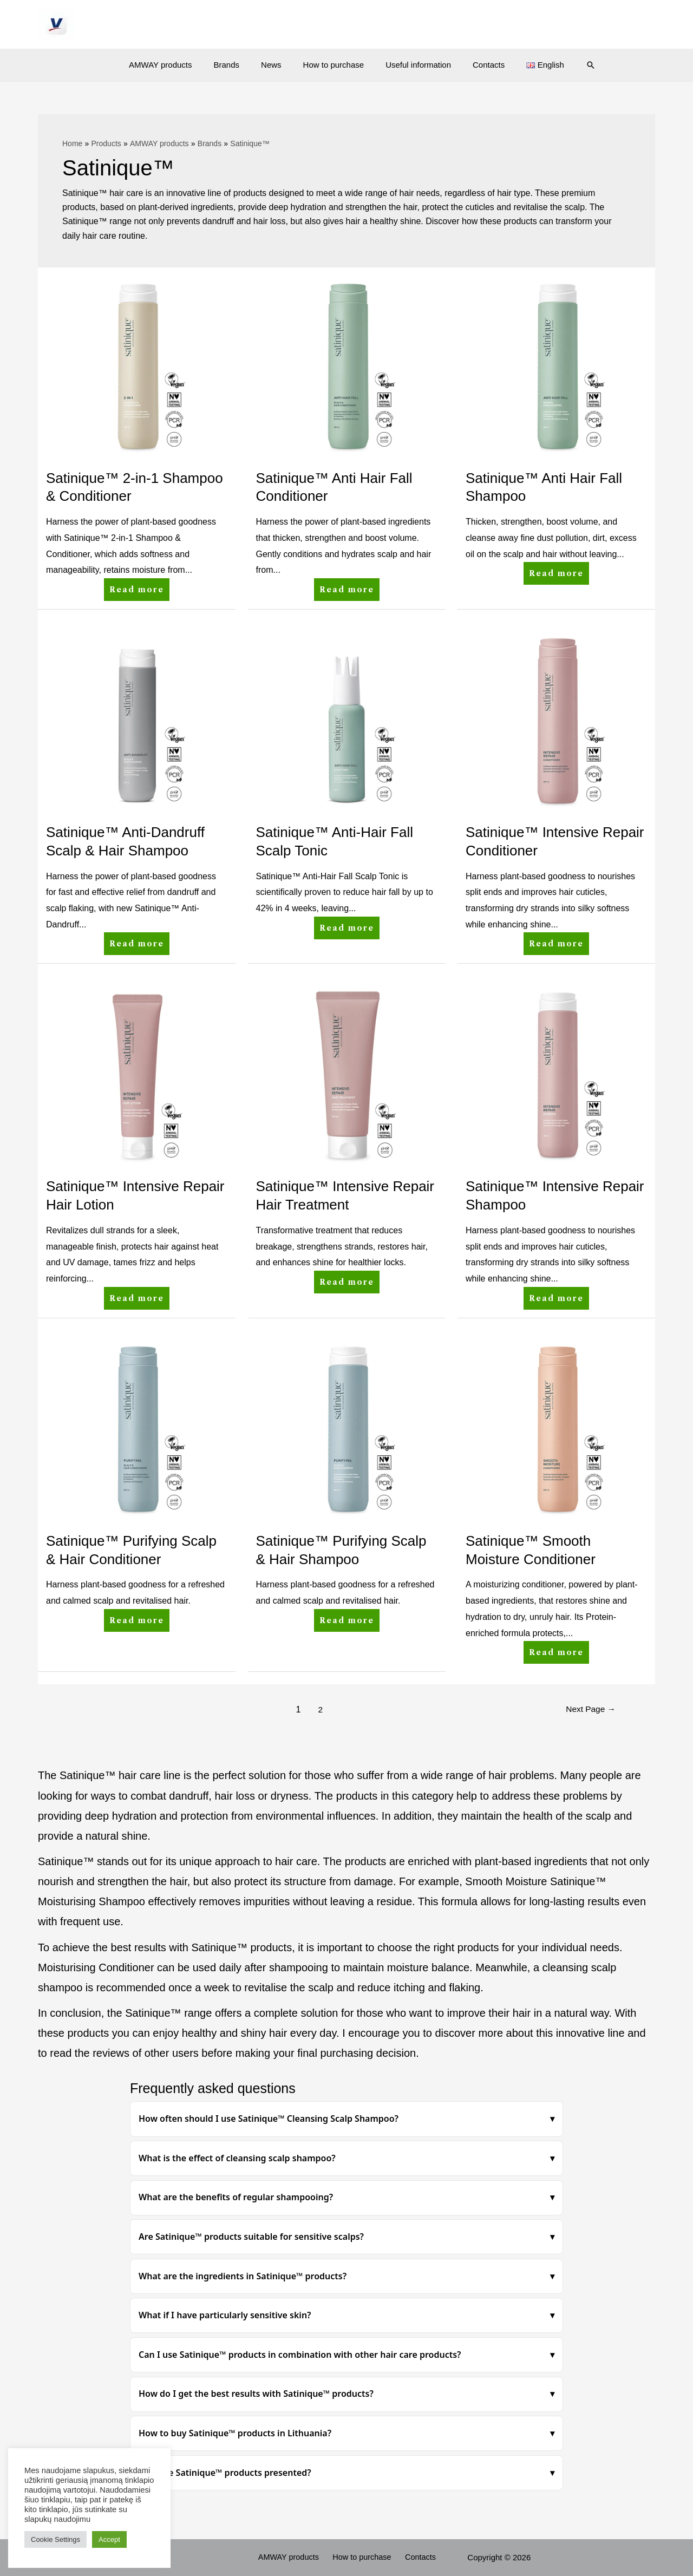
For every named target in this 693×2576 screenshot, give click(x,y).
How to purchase (333, 64)
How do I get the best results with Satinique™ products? (256, 2394)
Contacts (478, 64)
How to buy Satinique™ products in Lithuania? (235, 2433)
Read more (139, 586)
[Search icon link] (572, 65)
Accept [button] (109, 2539)
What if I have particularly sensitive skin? (225, 2315)
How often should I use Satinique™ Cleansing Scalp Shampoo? (268, 2118)
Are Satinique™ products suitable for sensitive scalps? (251, 2236)
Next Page (589, 1709)
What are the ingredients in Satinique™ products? (242, 2276)
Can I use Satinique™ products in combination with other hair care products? (300, 2355)
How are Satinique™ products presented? (225, 2473)
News (276, 64)
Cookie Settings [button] (55, 2539)
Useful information (413, 64)
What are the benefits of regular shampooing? (236, 2197)
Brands (238, 64)
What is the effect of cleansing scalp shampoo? (237, 2158)
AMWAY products (176, 64)
